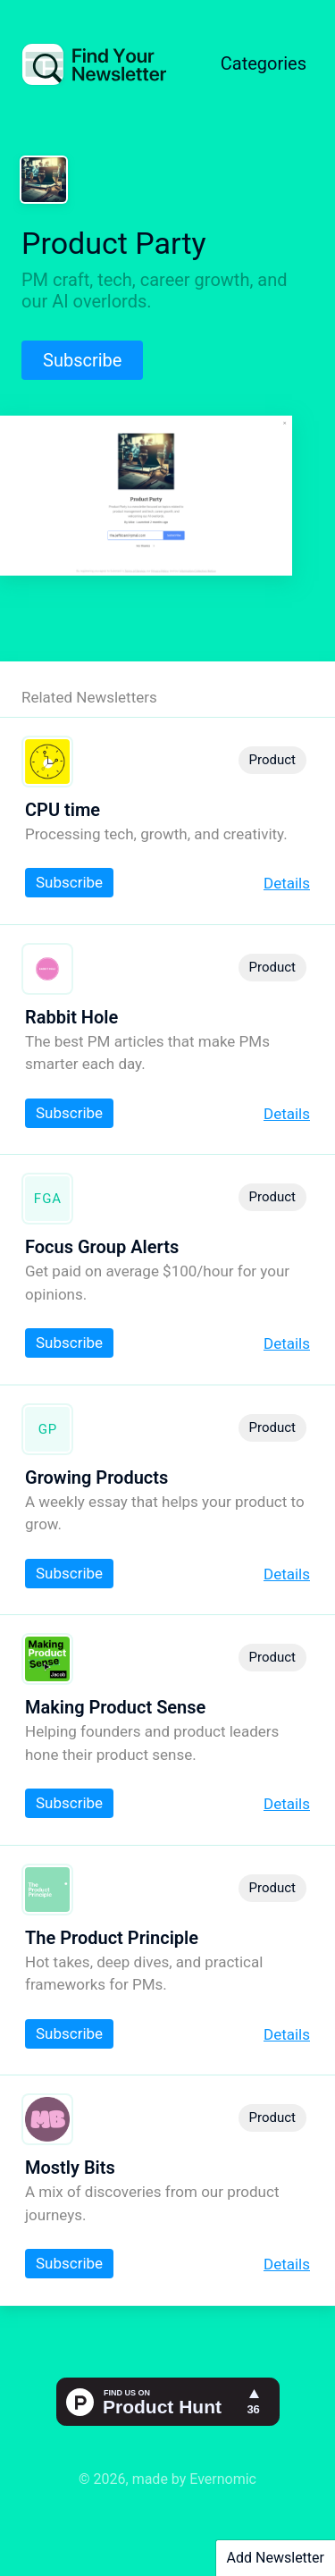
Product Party (113, 243)
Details (287, 883)
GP (48, 1429)
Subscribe (82, 360)
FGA (48, 1199)
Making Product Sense (115, 1707)
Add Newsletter (275, 2557)
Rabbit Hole (71, 1017)
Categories (263, 63)
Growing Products (96, 1477)
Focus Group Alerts (102, 1247)
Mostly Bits (70, 2167)
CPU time (62, 810)
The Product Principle (111, 1938)
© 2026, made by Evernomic (167, 2479)
